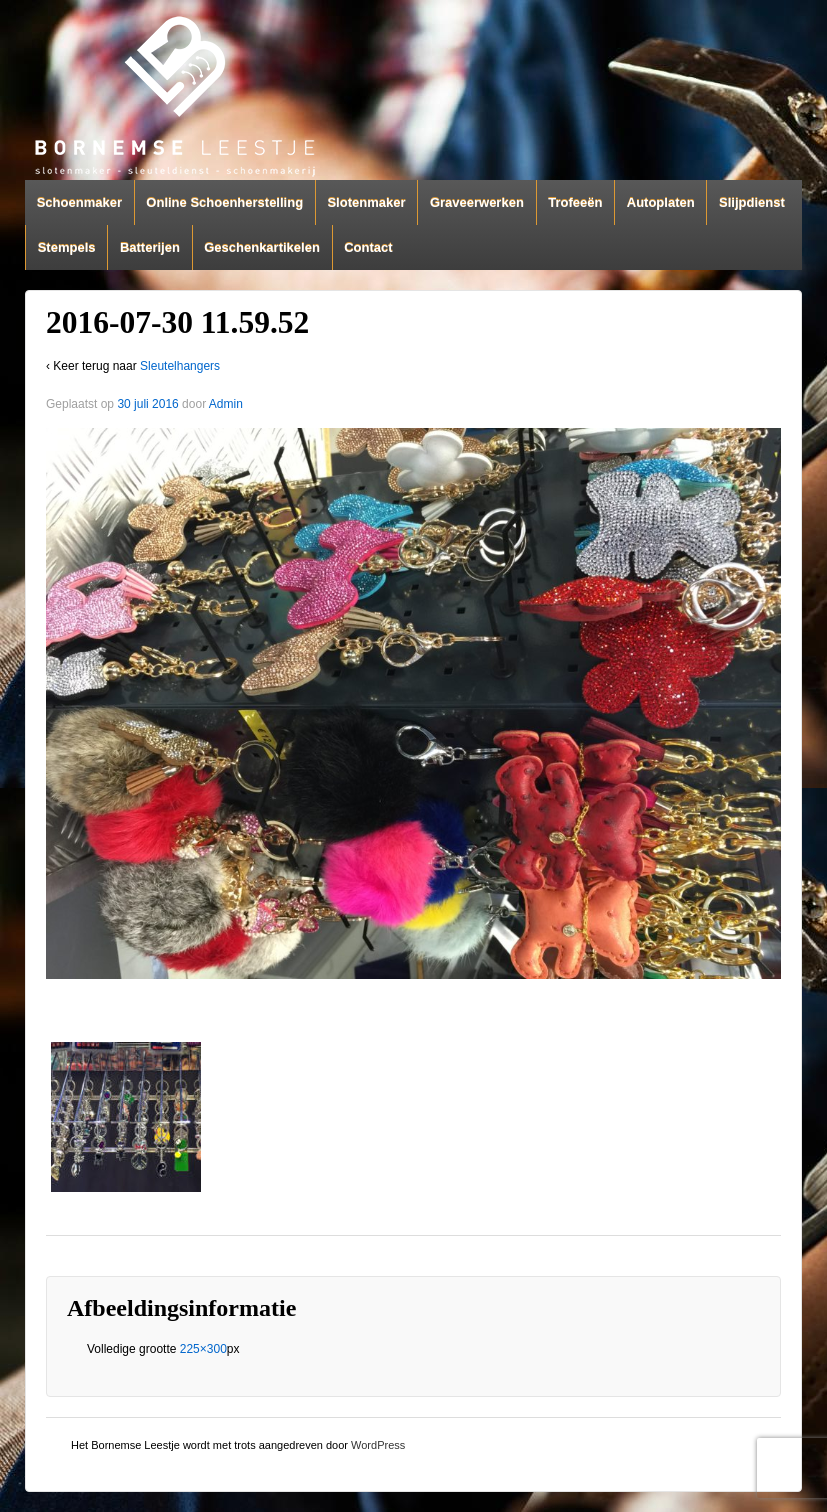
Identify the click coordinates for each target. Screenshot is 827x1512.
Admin (226, 404)
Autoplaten (661, 202)
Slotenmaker (366, 202)
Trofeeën (575, 202)
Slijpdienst (752, 202)
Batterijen (150, 247)
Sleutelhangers (180, 366)
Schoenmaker (79, 202)
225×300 (203, 1349)
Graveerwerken (477, 202)
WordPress (378, 1445)
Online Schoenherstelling (224, 202)
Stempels (67, 247)
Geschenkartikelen (262, 247)
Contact (368, 247)
